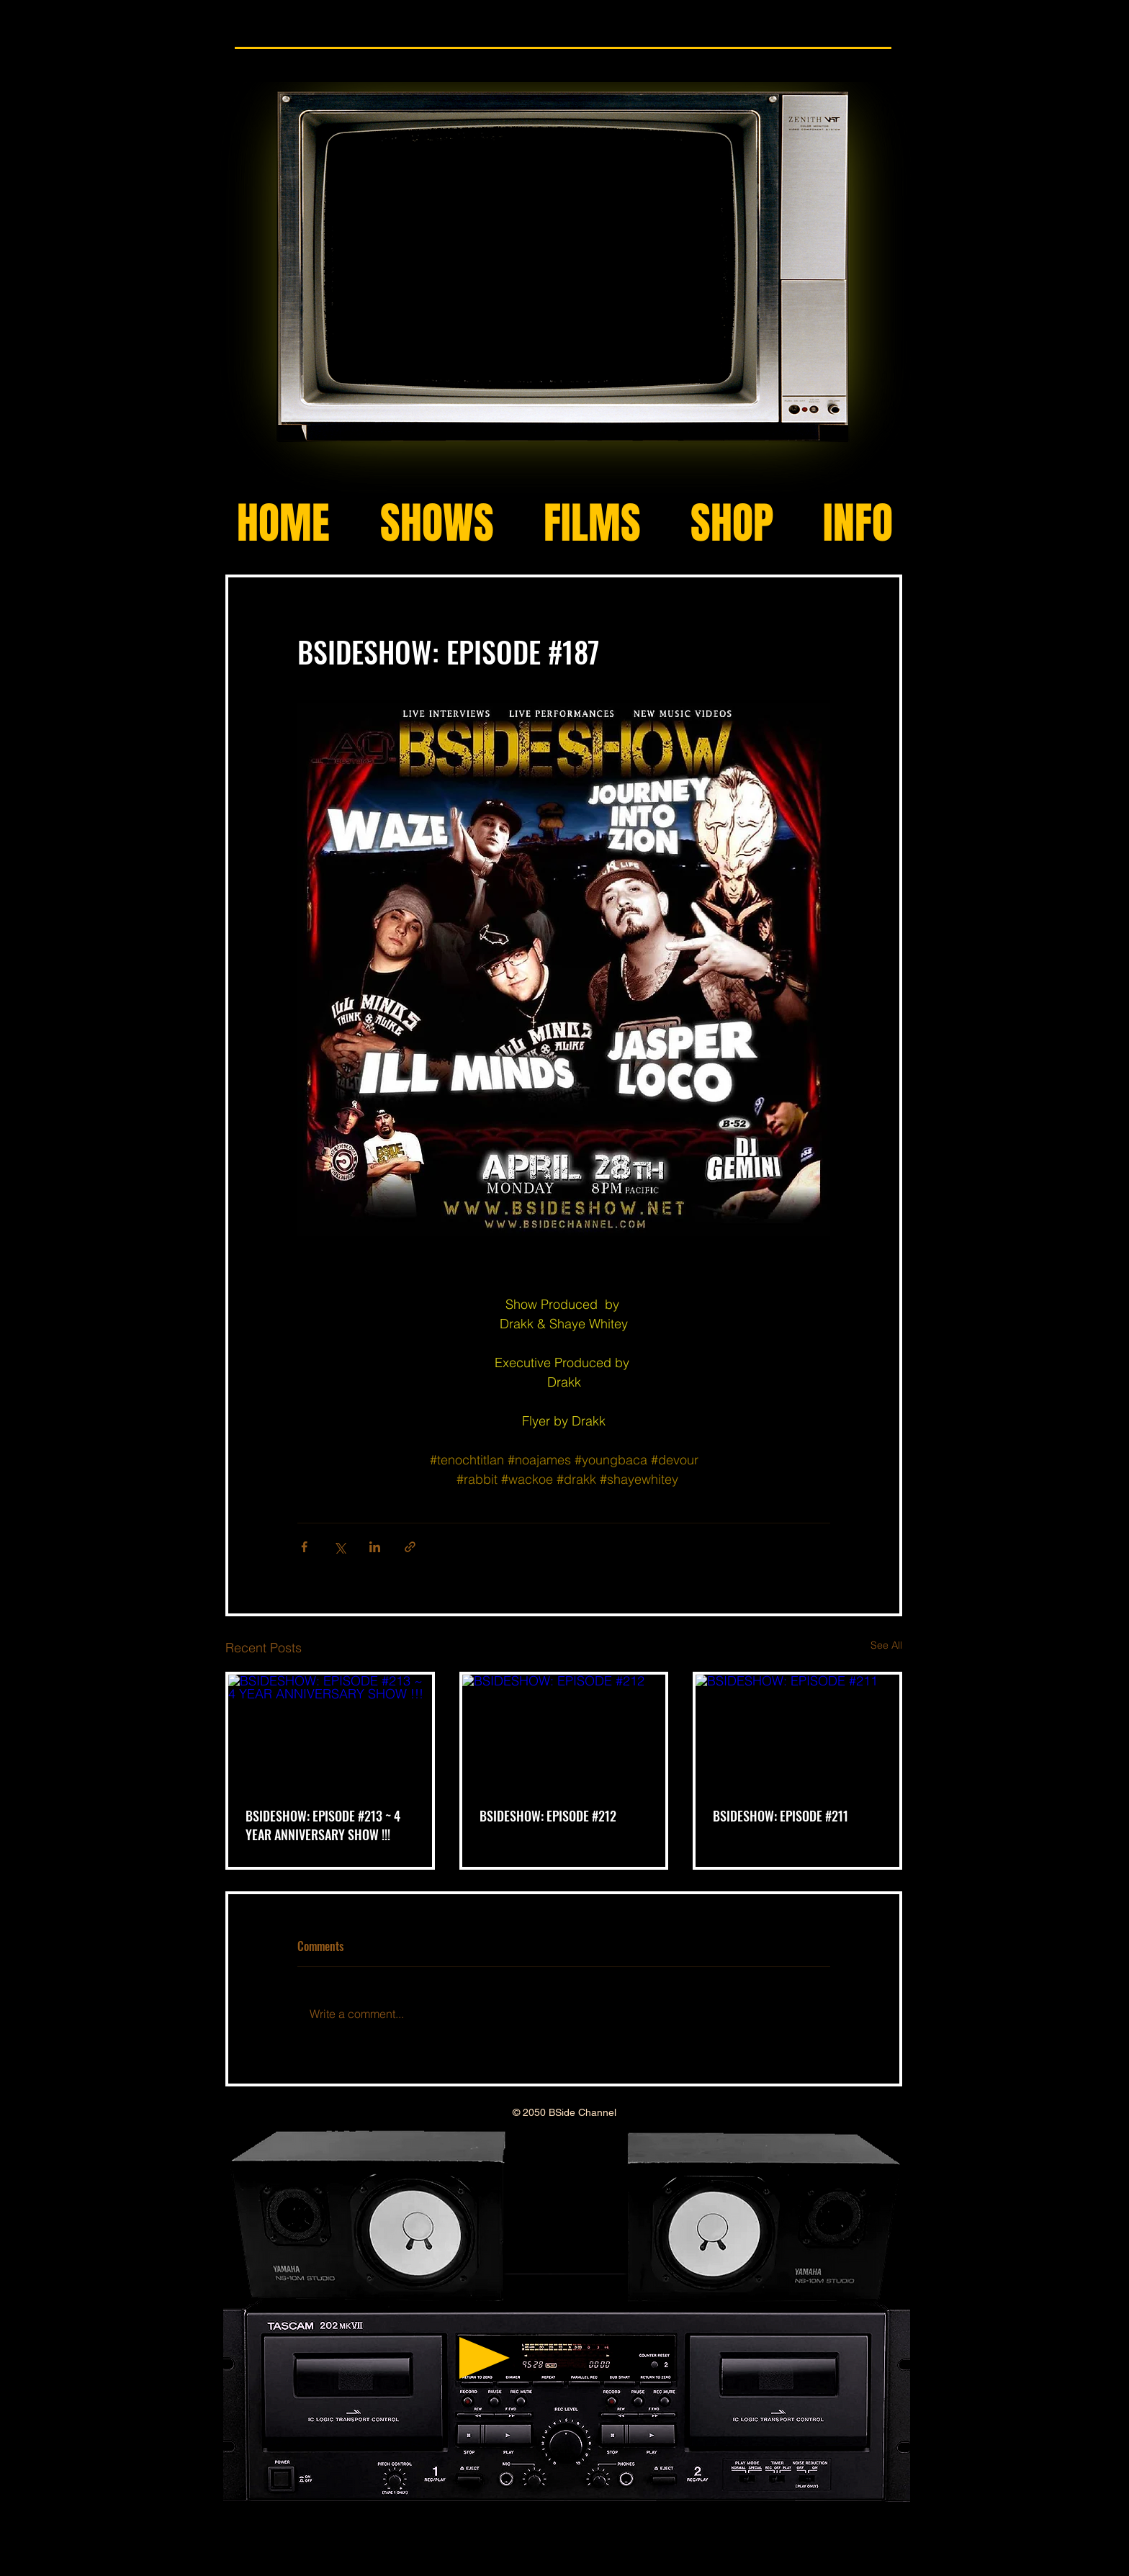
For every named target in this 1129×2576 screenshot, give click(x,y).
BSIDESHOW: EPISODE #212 (548, 1815)
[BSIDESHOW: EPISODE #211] (797, 1732)
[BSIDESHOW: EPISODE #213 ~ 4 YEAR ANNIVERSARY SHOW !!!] (330, 1732)
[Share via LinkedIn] (375, 1547)
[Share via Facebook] (304, 1547)
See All (886, 1645)
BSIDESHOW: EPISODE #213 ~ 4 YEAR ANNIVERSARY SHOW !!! (323, 1825)
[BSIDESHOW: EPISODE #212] (564, 1732)
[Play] (484, 2358)
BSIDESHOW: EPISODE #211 (780, 1815)
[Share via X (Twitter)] (339, 1547)
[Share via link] (410, 1547)
